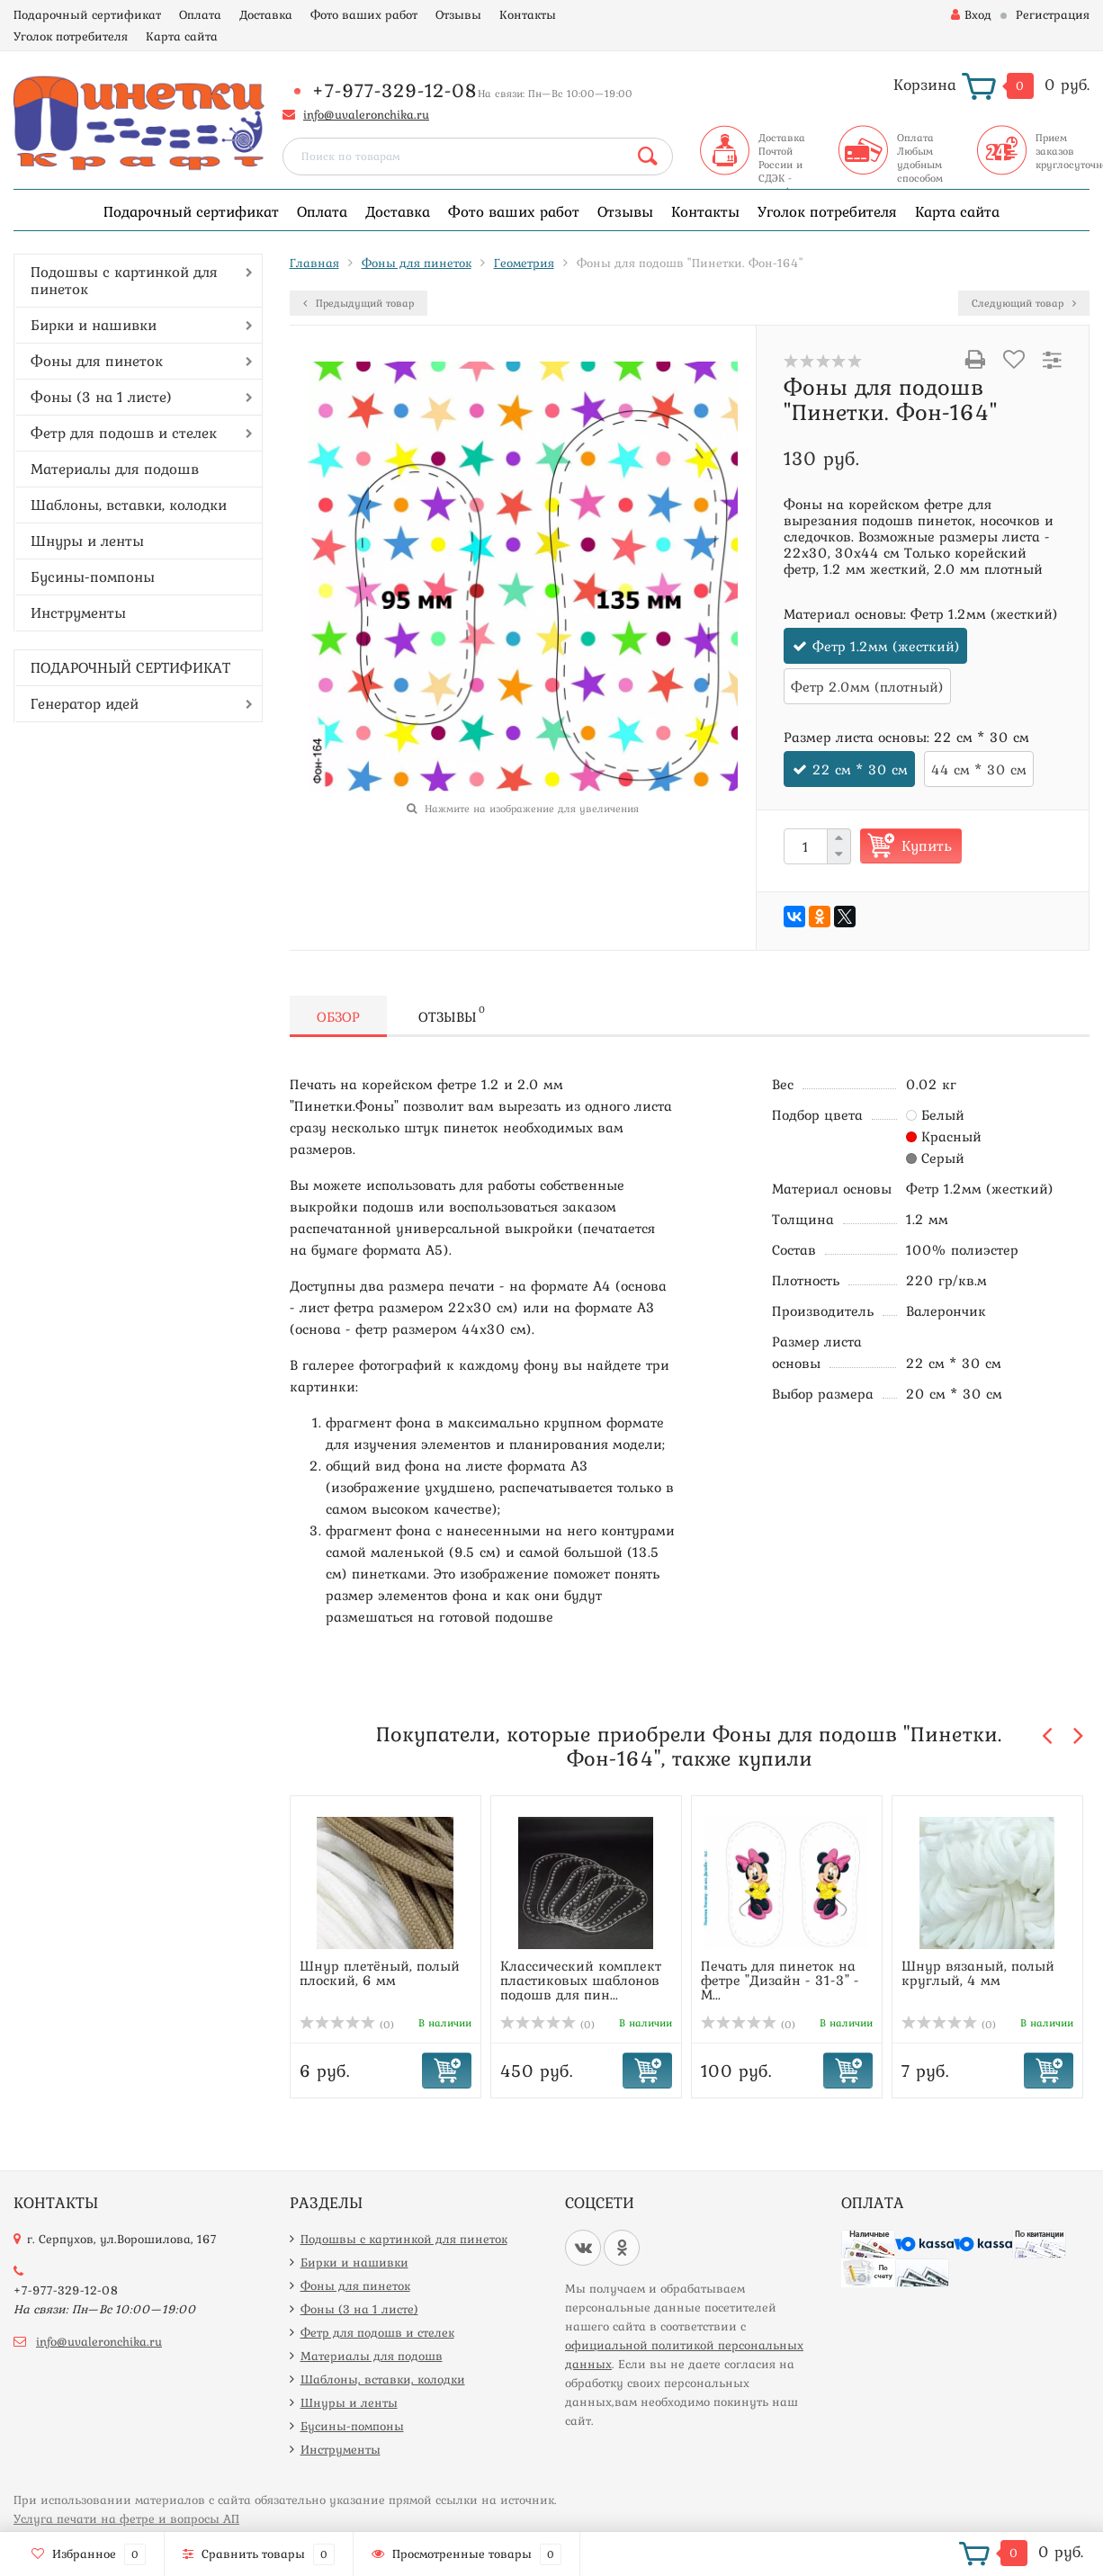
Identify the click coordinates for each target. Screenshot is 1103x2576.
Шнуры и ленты (87, 540)
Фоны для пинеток (97, 360)
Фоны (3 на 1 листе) (101, 396)
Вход (971, 14)
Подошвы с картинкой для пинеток (124, 280)
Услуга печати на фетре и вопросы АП (126, 2518)
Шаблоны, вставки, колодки (129, 504)
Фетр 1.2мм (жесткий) (886, 646)
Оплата (200, 14)
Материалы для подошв (115, 468)
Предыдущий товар (358, 303)
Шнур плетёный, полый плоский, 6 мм (380, 1972)
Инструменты (78, 612)
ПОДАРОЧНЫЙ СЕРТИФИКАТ (130, 667)
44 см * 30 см (979, 769)
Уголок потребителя (70, 36)
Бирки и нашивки (94, 324)
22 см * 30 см (860, 769)
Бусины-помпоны (93, 576)
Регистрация (1053, 14)
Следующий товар (1024, 303)
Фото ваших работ (363, 14)
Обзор (338, 1016)
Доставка (265, 14)
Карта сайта (182, 36)
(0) (347, 2025)
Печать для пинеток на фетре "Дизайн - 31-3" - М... (780, 1979)
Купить (926, 845)
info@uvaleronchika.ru (366, 114)
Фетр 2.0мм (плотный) (867, 686)
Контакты (527, 14)
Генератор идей (85, 703)
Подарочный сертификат (87, 14)
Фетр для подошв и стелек (124, 432)
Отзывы (458, 14)
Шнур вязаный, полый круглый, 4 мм (977, 1972)
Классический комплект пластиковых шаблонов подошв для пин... (580, 1979)
